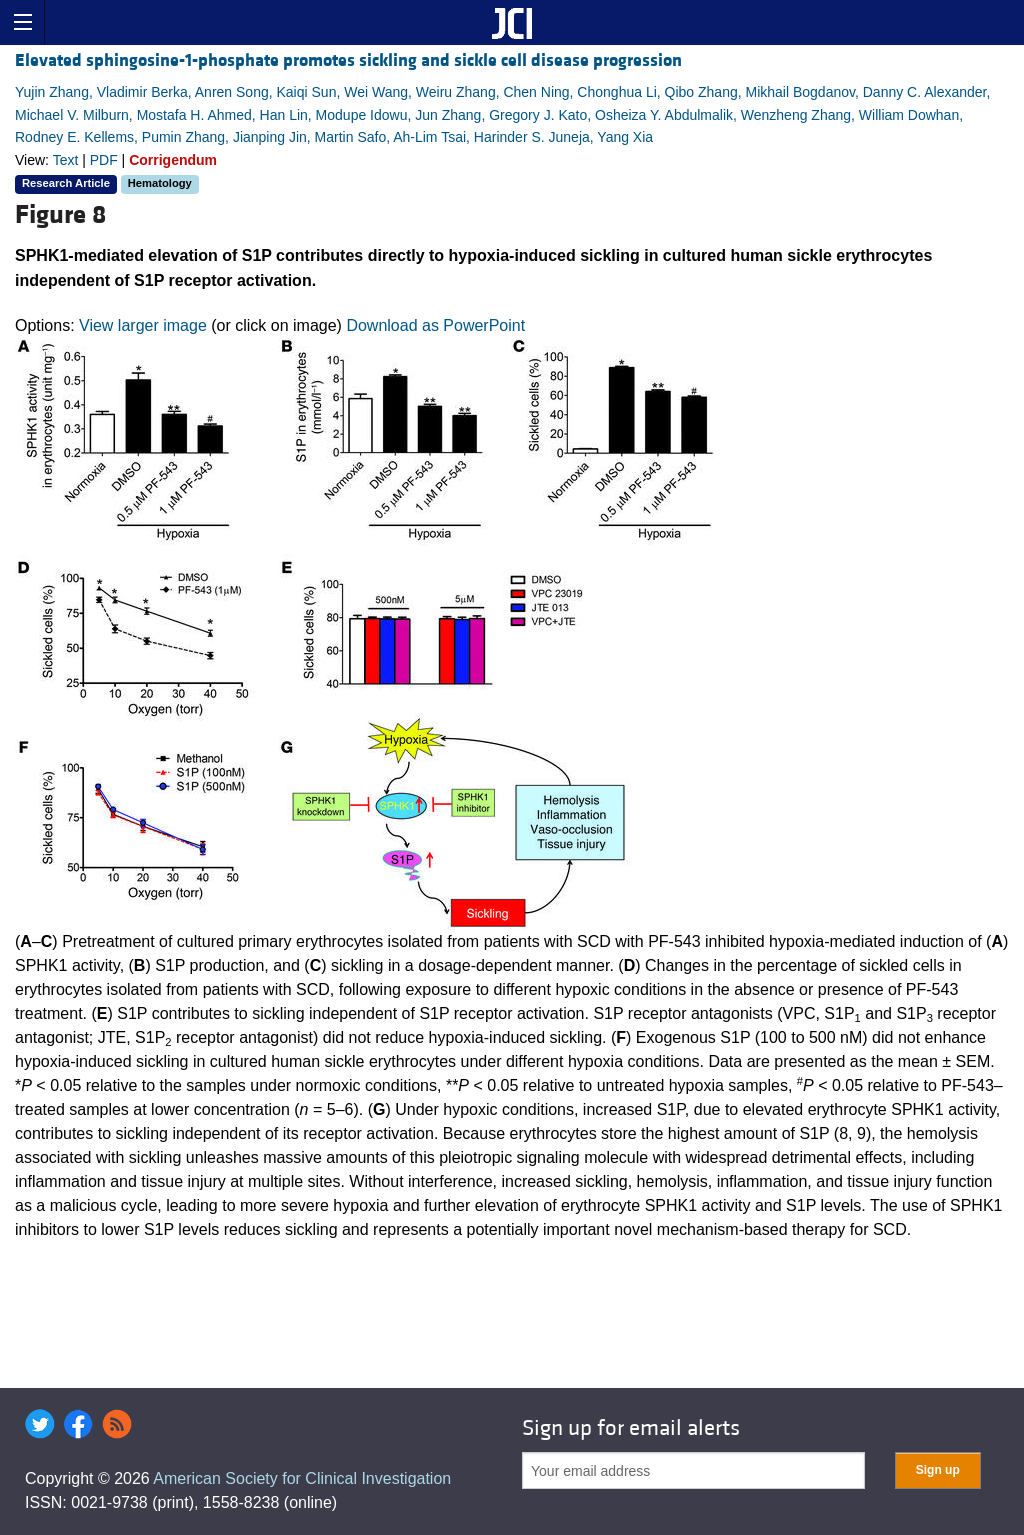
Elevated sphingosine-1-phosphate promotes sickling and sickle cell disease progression (348, 60)
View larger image (143, 325)
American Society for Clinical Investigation (302, 1478)
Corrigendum (173, 160)
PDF (104, 160)
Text (66, 160)
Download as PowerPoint (435, 325)
